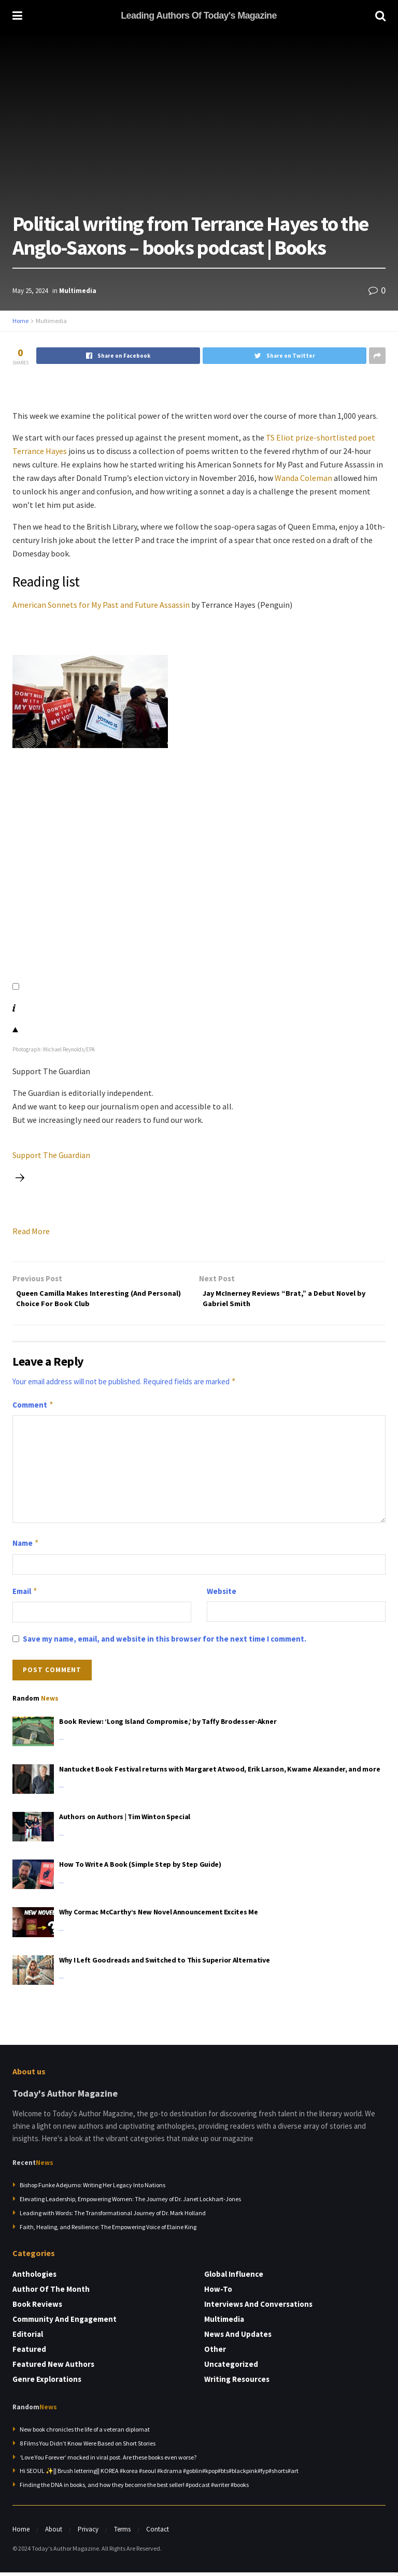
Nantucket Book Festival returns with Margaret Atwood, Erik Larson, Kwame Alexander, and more (219, 1773)
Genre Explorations (46, 2383)
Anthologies (34, 2278)
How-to (218, 2293)
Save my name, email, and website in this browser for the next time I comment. (164, 1643)
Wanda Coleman (303, 478)
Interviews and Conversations (258, 2308)
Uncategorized (231, 2368)
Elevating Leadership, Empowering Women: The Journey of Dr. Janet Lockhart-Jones (130, 2203)
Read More (31, 1231)
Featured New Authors (53, 2368)
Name (25, 1547)
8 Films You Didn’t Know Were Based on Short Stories (87, 2447)
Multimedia (77, 290)
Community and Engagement (64, 2323)
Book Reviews (37, 2308)
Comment (33, 1408)
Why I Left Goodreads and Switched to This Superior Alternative (164, 1963)
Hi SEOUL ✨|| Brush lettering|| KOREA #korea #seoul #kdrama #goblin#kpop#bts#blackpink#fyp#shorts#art (159, 2475)
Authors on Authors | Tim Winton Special (124, 1820)
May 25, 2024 (30, 290)
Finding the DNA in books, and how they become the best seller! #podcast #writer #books (134, 2489)
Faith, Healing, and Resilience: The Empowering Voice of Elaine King (108, 2231)
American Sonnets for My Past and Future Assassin (101, 604)
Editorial (27, 2338)
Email (25, 1595)
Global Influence (233, 2278)
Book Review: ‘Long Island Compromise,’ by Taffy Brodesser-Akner (167, 1725)
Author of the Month (51, 2293)
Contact (157, 2532)
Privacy (88, 2532)
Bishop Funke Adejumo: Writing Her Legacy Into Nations (92, 2189)
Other (215, 2353)
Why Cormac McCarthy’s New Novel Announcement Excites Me (158, 1916)
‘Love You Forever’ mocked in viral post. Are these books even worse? (108, 2461)
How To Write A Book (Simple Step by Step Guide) (140, 1868)
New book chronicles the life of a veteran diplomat (85, 2433)
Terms (122, 2532)
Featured (29, 2353)
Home (20, 321)
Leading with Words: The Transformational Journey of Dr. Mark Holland (113, 2217)
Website (221, 1595)
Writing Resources (236, 2383)
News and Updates (238, 2338)
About (53, 2532)
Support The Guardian (51, 1155)
